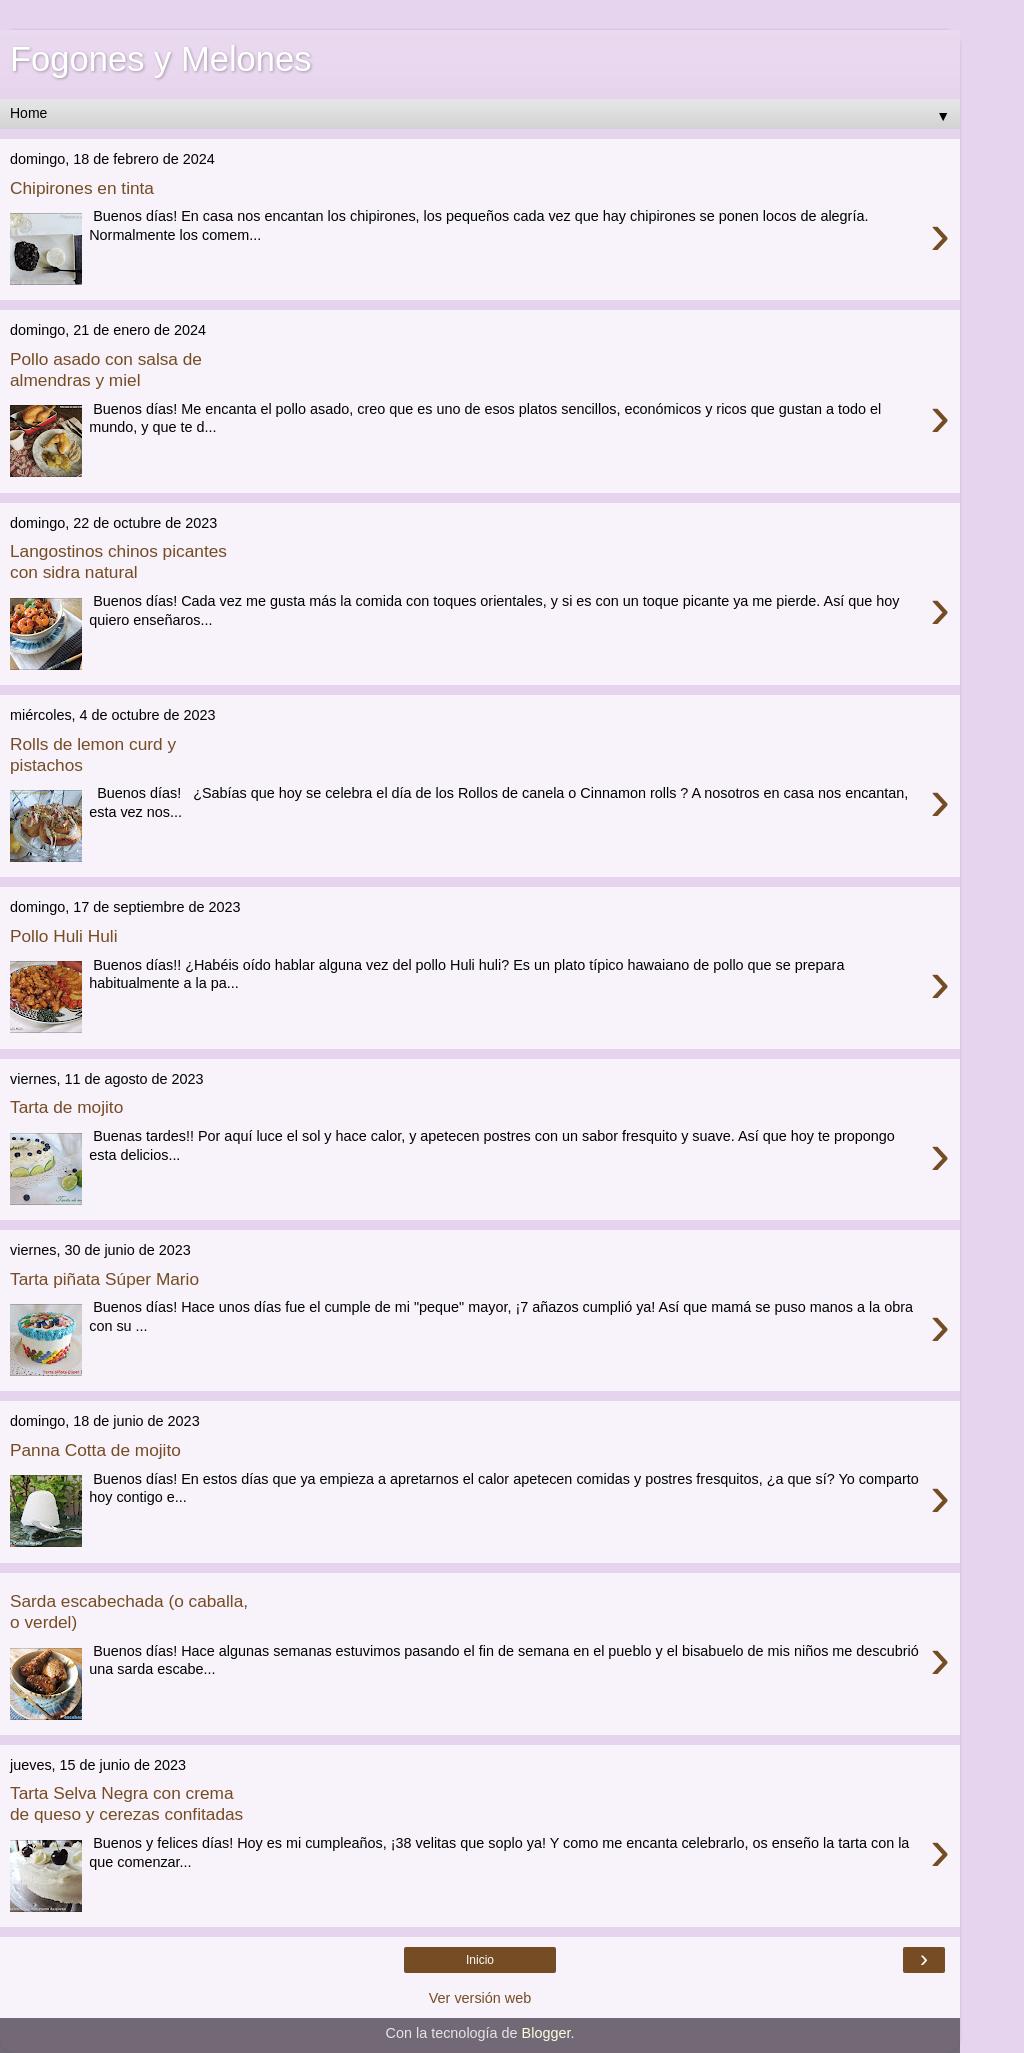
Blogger (546, 2033)
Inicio (480, 1960)
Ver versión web (480, 1998)
